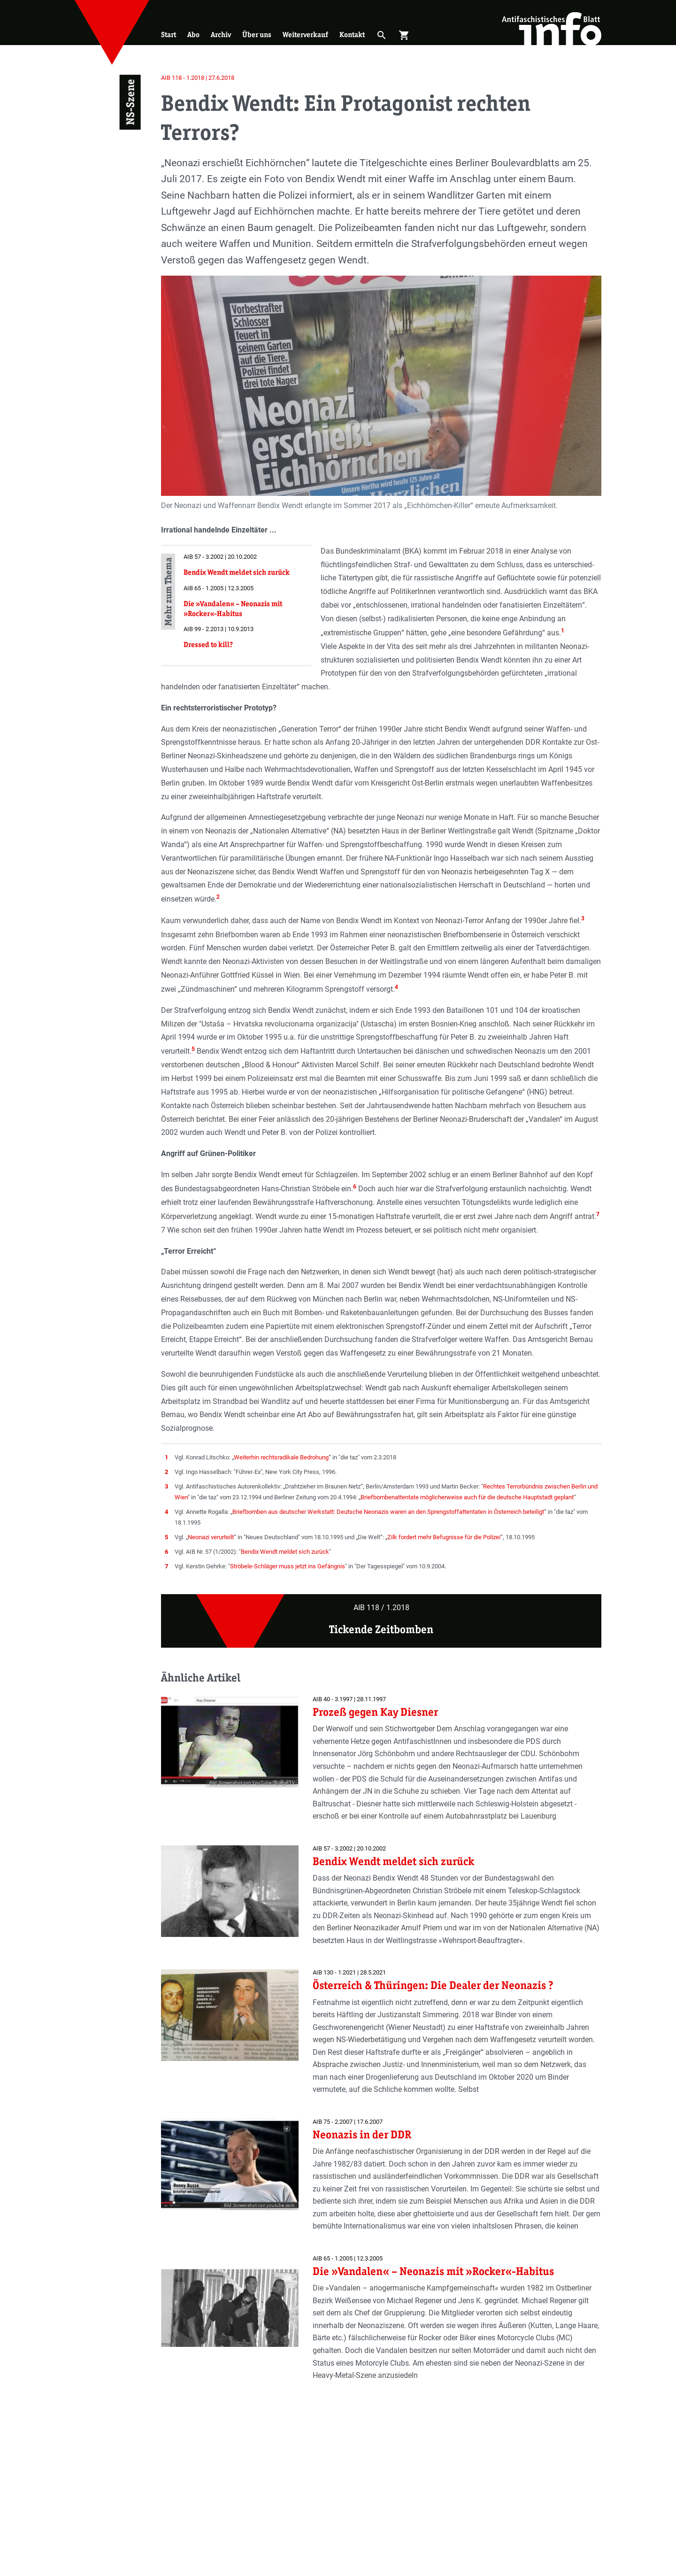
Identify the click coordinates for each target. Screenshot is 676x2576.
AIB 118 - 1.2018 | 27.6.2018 (197, 77)
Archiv (221, 34)
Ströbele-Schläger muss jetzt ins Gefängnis (287, 1566)
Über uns (256, 34)
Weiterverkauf (305, 34)
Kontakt (352, 34)
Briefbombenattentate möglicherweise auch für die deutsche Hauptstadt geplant (467, 1497)
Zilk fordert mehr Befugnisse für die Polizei (443, 1537)
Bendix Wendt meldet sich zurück (285, 1551)
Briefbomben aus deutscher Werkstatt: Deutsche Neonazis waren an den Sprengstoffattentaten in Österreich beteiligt (388, 1511)
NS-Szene (130, 102)
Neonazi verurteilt (211, 1537)
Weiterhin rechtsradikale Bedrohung (281, 1457)
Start (168, 34)
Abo (193, 34)
